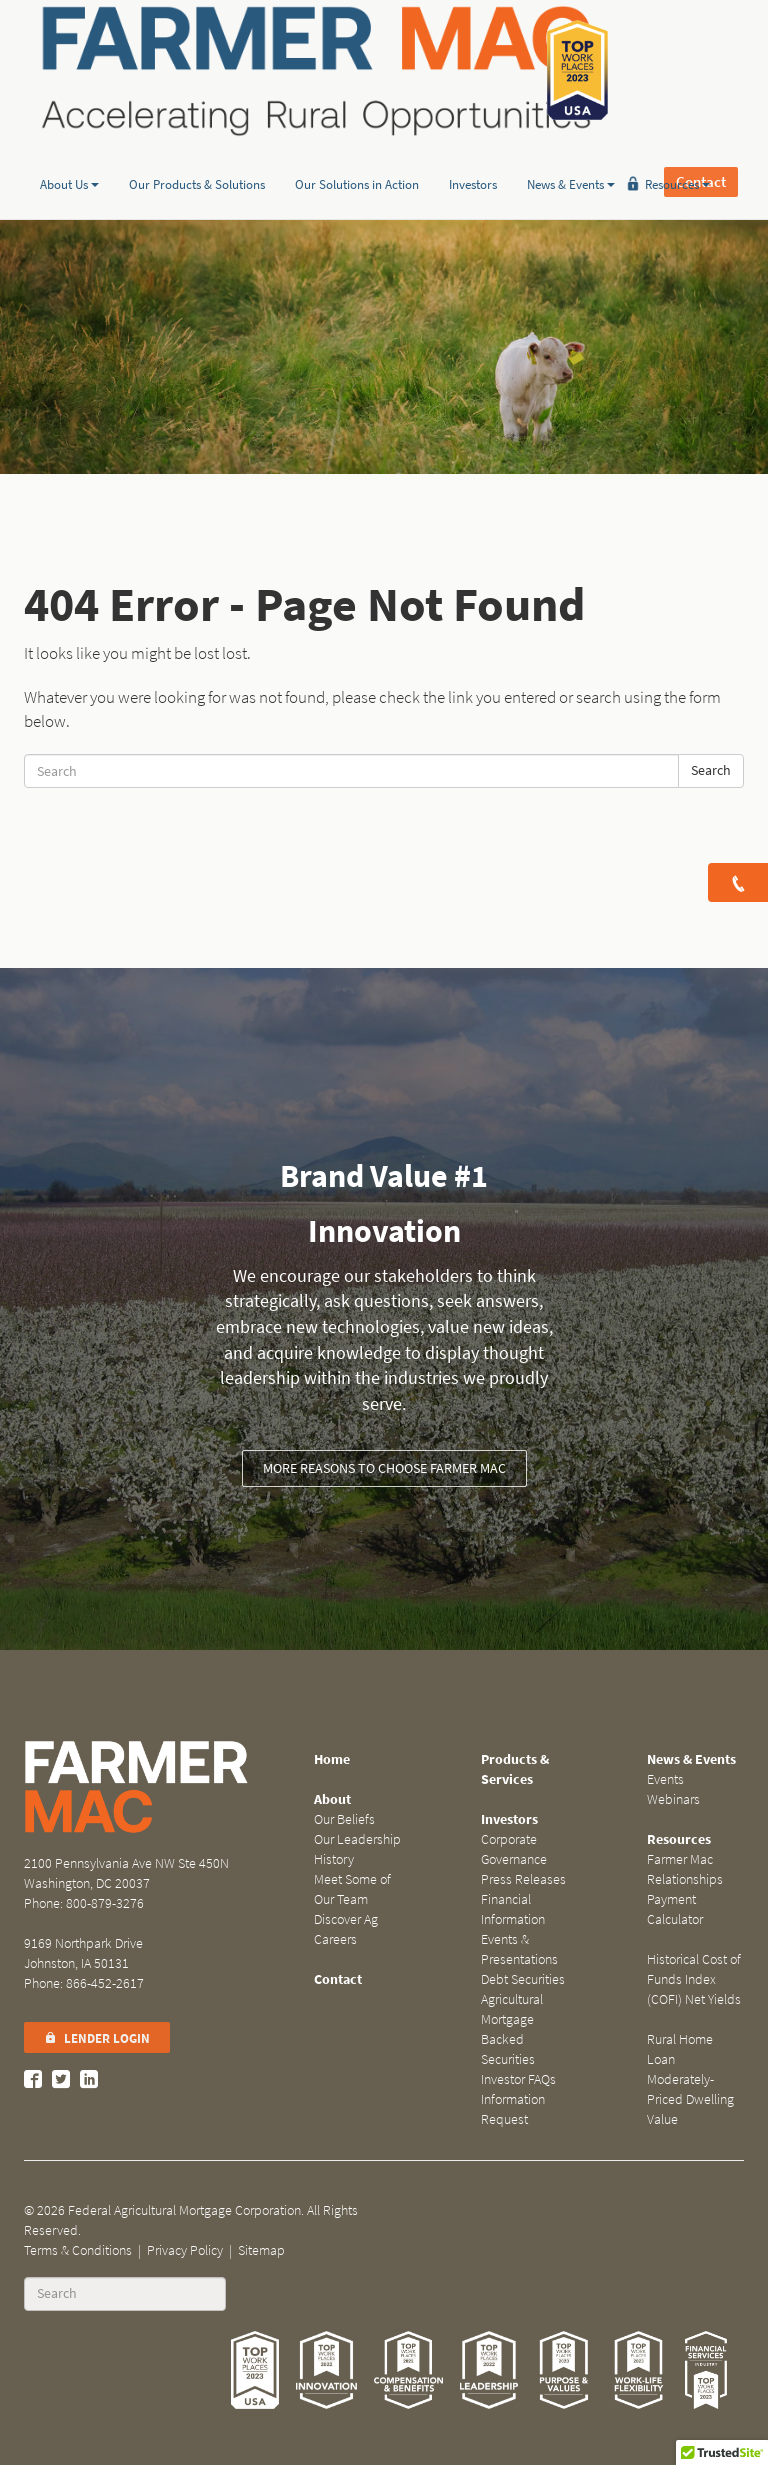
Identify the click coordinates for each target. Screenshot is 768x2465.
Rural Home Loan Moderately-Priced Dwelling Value (690, 2079)
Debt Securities (523, 1979)
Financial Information (513, 1909)
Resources (677, 153)
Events (665, 1779)
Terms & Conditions (78, 2250)
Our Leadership (357, 1839)
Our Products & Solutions (197, 153)
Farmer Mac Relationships (685, 1869)
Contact (701, 70)
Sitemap (261, 2250)
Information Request (513, 2109)
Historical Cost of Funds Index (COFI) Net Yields (694, 1979)
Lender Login (97, 2038)
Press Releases (523, 1879)
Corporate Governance (514, 1849)
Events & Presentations (519, 1949)
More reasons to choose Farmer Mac (384, 1468)
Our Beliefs (344, 1819)
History (334, 1859)
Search (711, 770)
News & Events (571, 153)
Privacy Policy (185, 2250)
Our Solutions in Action (357, 153)
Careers (335, 1939)
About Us (69, 153)
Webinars (673, 1799)
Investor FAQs (518, 2079)
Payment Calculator (675, 1909)
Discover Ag (346, 1919)
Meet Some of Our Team (352, 1889)
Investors (473, 153)
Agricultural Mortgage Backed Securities (512, 2029)
